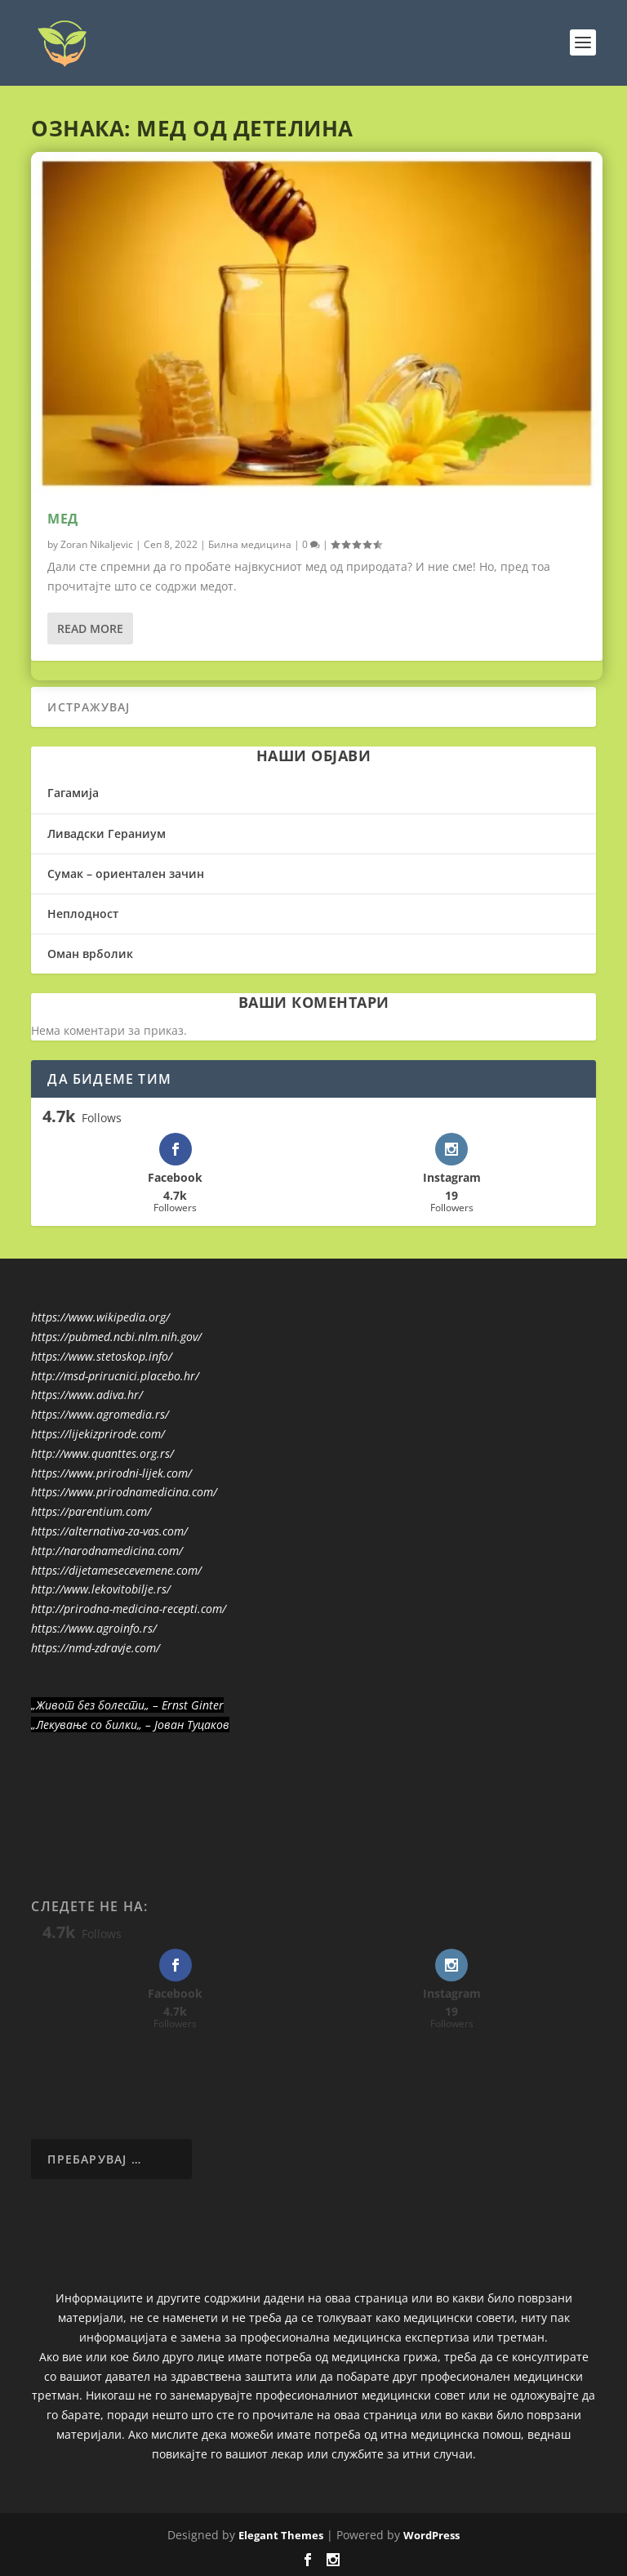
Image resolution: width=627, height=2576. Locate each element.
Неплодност (82, 913)
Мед (62, 519)
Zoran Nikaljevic (96, 544)
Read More (90, 628)
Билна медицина (249, 544)
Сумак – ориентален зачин (125, 873)
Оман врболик (90, 953)
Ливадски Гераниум (106, 833)
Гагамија (73, 792)
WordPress (431, 2535)
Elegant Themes (280, 2535)
